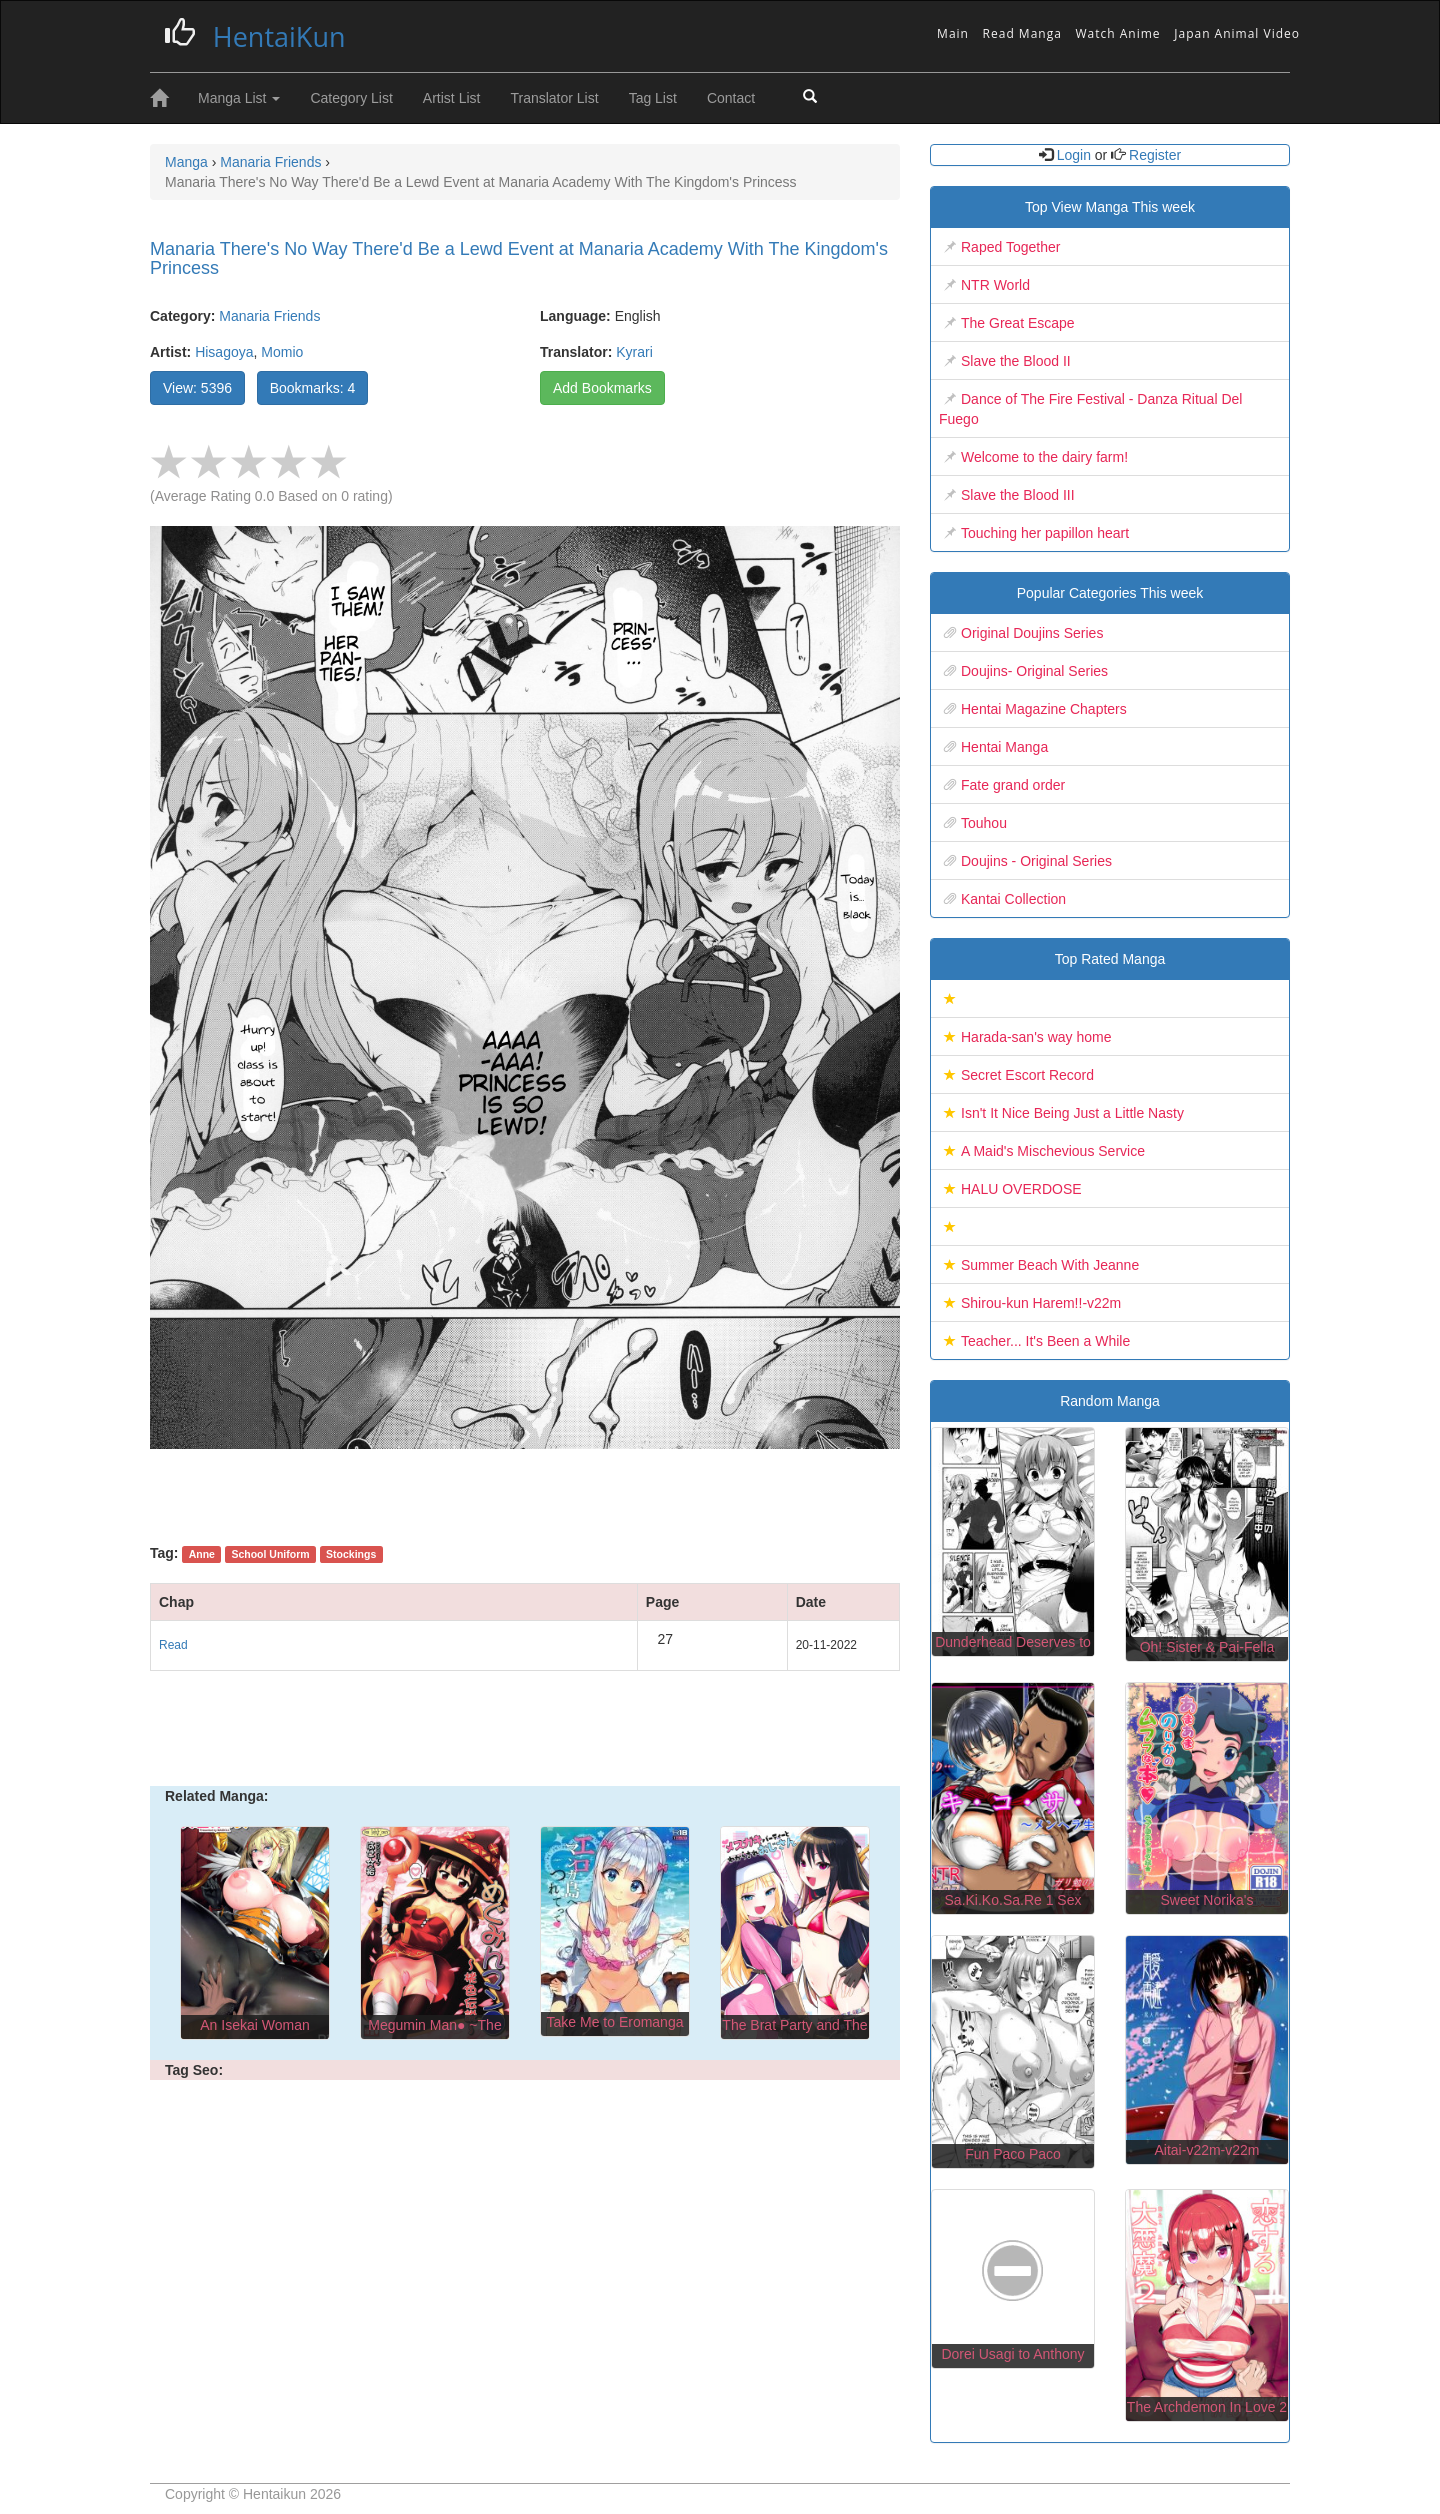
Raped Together (1010, 247)
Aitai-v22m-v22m (1206, 2150)
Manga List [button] (239, 98)
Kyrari (634, 352)
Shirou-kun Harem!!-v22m (1041, 1303)
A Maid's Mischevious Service (1053, 1151)
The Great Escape (1018, 323)
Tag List (653, 98)
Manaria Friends (269, 316)
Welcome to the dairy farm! (1044, 457)
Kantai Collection (1013, 899)
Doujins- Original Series (1034, 671)
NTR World (995, 285)
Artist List (452, 98)
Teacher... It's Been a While (1045, 1341)
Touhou (984, 823)
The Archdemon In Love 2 (1207, 2407)
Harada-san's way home (1036, 1037)
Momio (282, 352)
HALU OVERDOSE (1021, 1189)
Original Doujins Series (1032, 633)
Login (1074, 155)
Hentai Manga (1004, 747)
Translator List (554, 98)
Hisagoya (224, 352)
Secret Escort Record (1027, 1075)
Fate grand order (1013, 785)
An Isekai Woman (254, 2025)
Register (1153, 155)
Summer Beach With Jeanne (1050, 1265)
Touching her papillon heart (1045, 533)
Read (173, 1645)
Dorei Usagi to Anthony (1012, 2354)
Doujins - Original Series (1036, 861)
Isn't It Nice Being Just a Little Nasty (1072, 1113)
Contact (731, 98)
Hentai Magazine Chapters (1044, 709)
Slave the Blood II (1016, 361)
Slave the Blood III (1018, 495)
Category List (351, 98)
